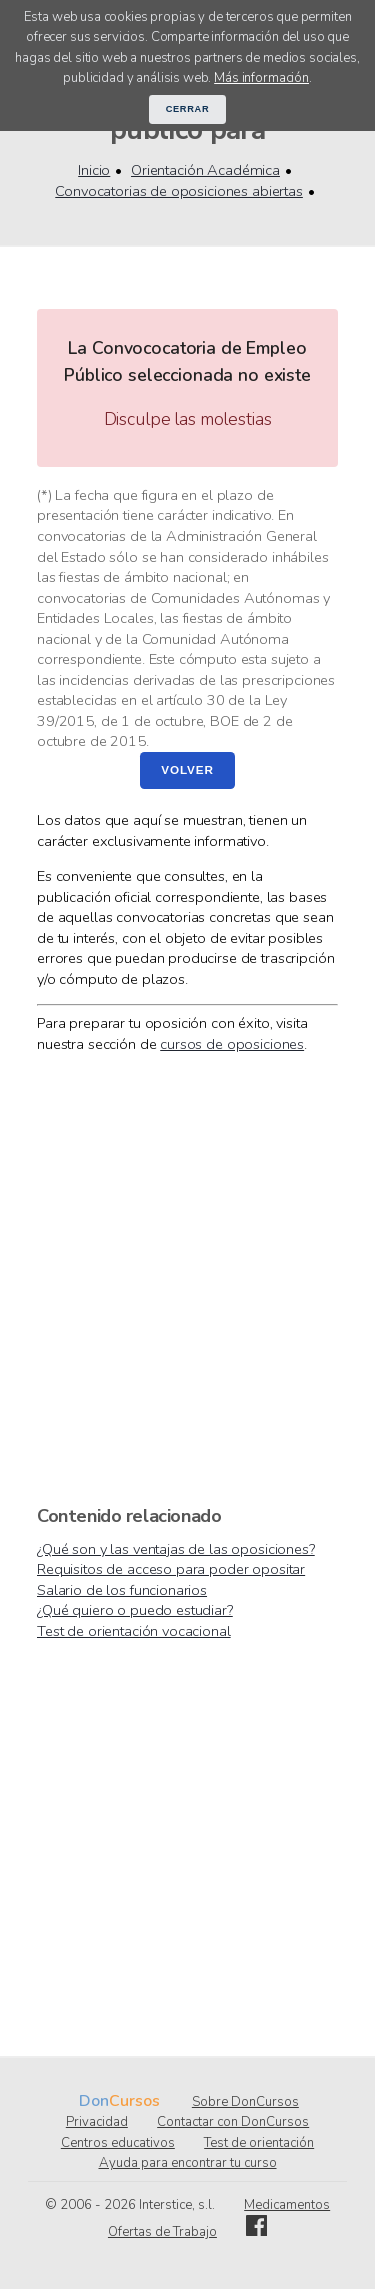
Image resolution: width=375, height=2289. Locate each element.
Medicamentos (287, 2205)
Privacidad (97, 2122)
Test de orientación (259, 2143)
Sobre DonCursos (245, 2102)
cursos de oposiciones (232, 1044)
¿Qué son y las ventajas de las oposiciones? (176, 1549)
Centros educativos (118, 2143)
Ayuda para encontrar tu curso (188, 2163)
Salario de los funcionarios (122, 1590)
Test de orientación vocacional (134, 1631)
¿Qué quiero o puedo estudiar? (135, 1610)
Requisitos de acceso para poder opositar (171, 1569)
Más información (261, 78)
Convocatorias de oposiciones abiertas (179, 191)
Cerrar (188, 109)
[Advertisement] (187, 1277)
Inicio (94, 170)
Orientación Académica (205, 170)
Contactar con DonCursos (233, 2122)
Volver (187, 769)
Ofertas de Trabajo (162, 2232)
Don (94, 2101)
